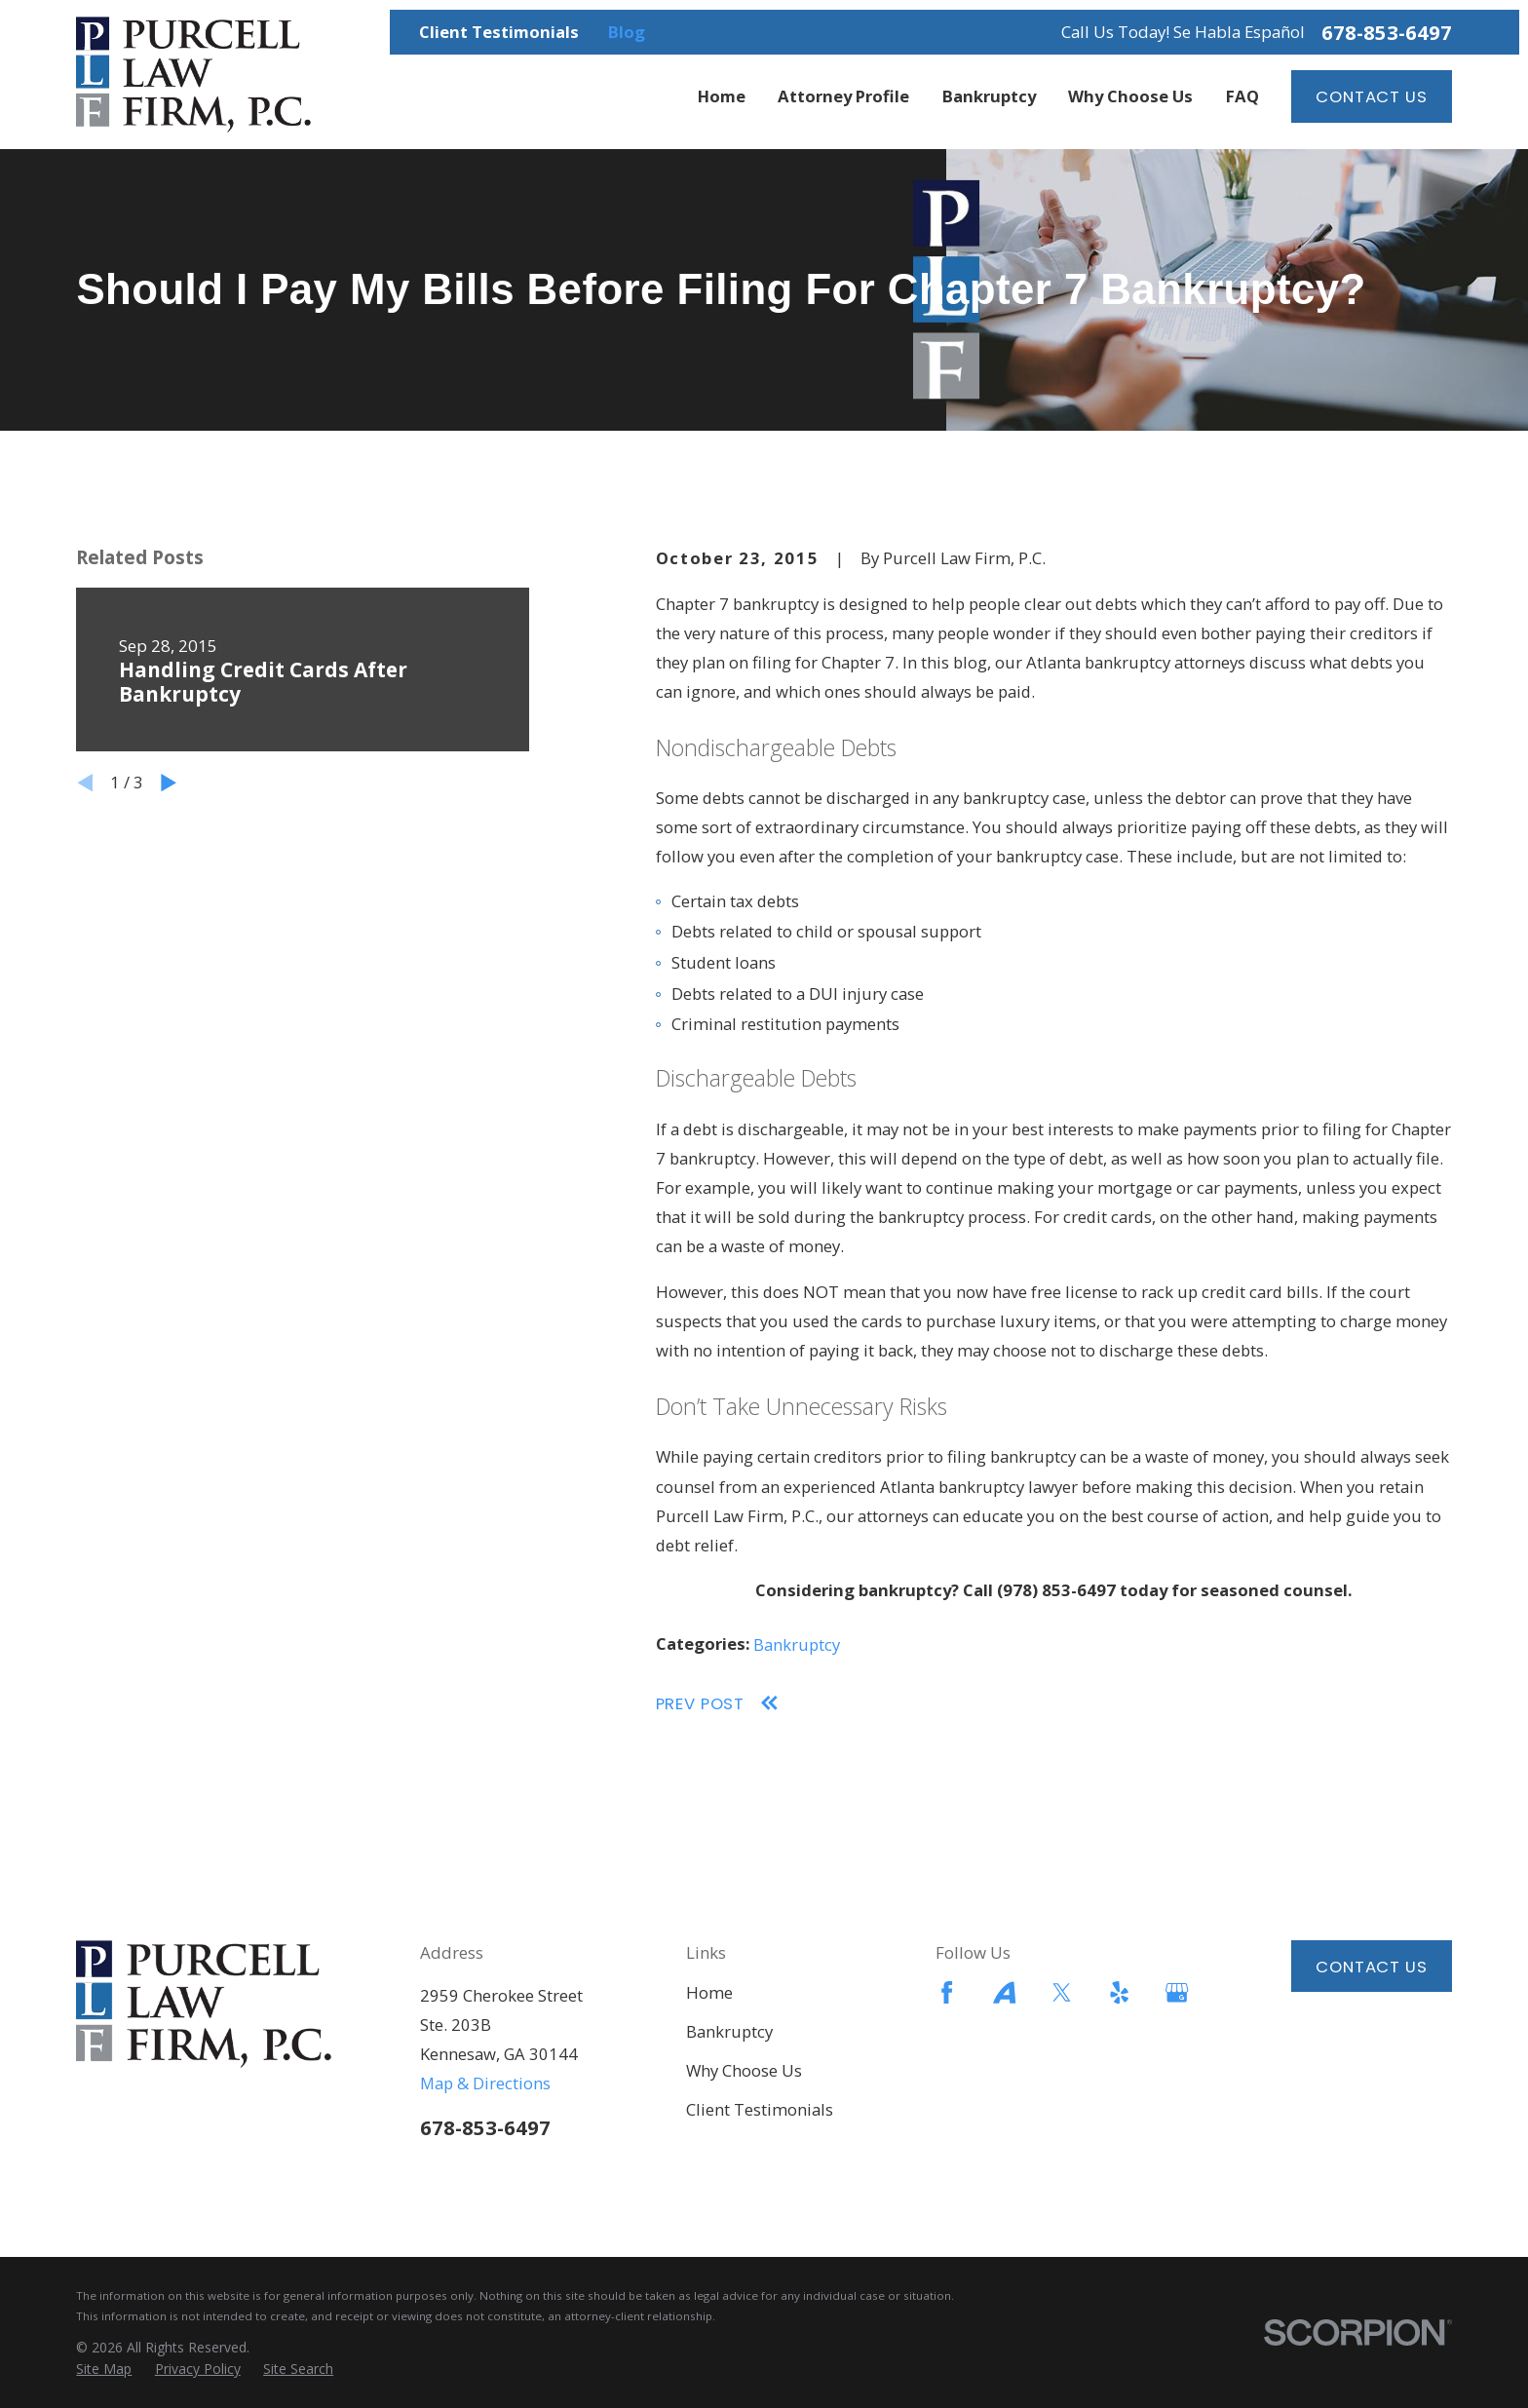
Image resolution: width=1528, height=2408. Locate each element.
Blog (626, 31)
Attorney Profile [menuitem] (843, 96)
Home (709, 1992)
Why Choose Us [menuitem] (1130, 96)
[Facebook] (947, 1992)
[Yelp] (1119, 1992)
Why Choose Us (744, 2070)
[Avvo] (1004, 1992)
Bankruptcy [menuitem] (989, 96)
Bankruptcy (796, 1644)
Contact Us (1371, 96)
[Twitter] (1061, 1992)
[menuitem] (104, 2368)
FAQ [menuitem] (1242, 96)
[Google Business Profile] (1176, 1992)
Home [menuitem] (721, 96)
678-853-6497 (1386, 32)
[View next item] (168, 782)
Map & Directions (485, 2083)
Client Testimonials (499, 31)
